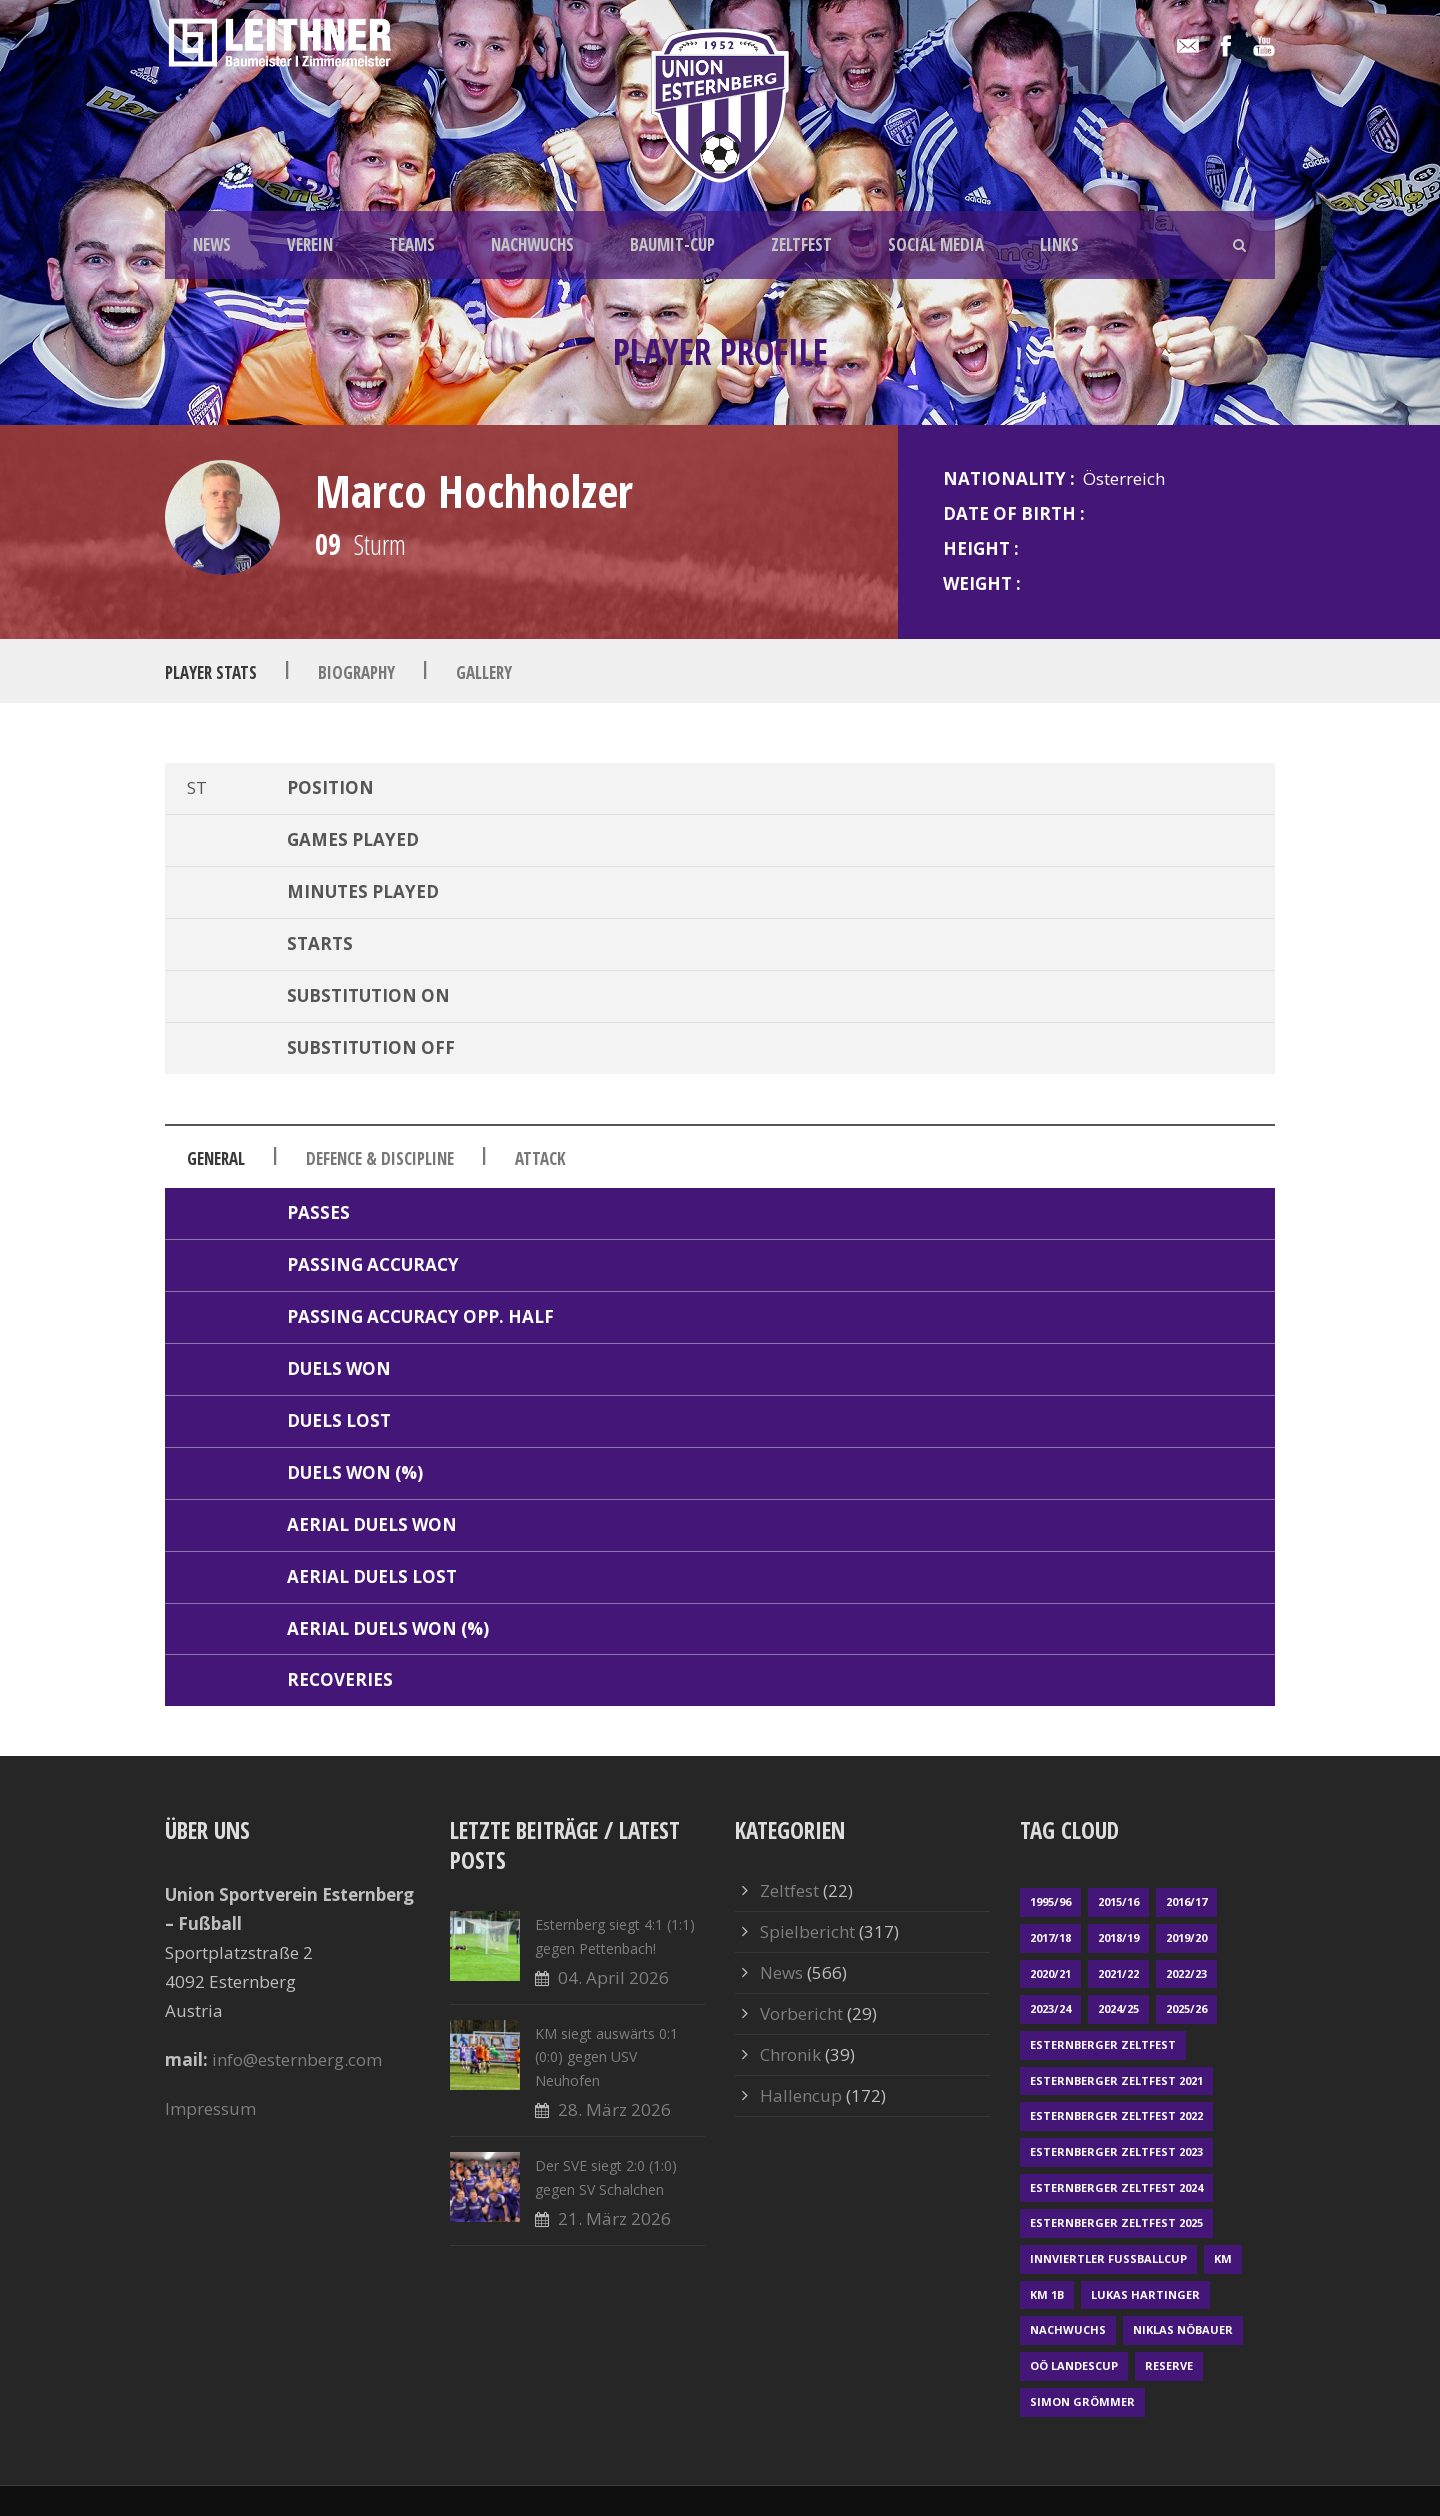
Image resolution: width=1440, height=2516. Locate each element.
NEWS (212, 244)
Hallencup (801, 2095)
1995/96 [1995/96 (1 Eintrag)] (1050, 1901)
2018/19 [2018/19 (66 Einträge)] (1118, 1937)
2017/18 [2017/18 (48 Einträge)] (1050, 1937)
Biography (356, 671)
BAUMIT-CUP (672, 244)
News (781, 1972)
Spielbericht (807, 1931)
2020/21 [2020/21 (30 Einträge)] (1050, 1973)
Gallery (484, 671)
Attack (540, 1158)
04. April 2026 (613, 1977)
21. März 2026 (614, 2218)
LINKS (1059, 244)
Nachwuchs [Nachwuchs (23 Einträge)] (1068, 2329)
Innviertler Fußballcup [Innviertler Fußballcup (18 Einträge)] (1108, 2258)
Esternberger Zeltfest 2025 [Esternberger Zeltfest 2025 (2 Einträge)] (1116, 2222)
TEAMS (412, 244)
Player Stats (211, 671)
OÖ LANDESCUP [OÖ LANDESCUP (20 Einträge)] (1074, 2365)
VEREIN (310, 244)
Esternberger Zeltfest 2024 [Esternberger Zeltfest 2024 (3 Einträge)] (1116, 2187)
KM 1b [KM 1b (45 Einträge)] (1047, 2294)
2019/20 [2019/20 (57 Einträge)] (1186, 1937)
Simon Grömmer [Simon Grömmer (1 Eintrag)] (1082, 2401)
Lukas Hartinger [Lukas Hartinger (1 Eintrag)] (1145, 2294)
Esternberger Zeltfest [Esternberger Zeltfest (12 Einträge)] (1103, 2044)
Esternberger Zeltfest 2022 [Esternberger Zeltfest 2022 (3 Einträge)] (1116, 2115)
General (216, 1158)
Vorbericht (801, 2013)
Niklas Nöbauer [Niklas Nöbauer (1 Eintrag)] (1183, 2329)
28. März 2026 (614, 2109)
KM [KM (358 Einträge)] (1223, 2258)
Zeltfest (789, 1890)
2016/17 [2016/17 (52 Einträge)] (1186, 1901)
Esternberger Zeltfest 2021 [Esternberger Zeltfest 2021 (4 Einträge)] (1116, 2080)
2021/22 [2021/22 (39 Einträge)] (1118, 1973)
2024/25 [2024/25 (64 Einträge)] (1118, 2008)
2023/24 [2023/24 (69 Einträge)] (1050, 2008)
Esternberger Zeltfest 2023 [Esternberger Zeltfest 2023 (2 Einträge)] (1116, 2151)
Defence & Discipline (380, 1158)
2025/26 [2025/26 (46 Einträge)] (1186, 2008)
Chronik (790, 2054)
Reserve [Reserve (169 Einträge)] (1169, 2365)
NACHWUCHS (532, 244)
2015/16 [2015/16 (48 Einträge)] (1118, 1901)
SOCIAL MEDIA (936, 244)
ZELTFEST (801, 244)
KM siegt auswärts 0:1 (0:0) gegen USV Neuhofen (606, 2057)
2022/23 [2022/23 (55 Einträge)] (1186, 1973)
